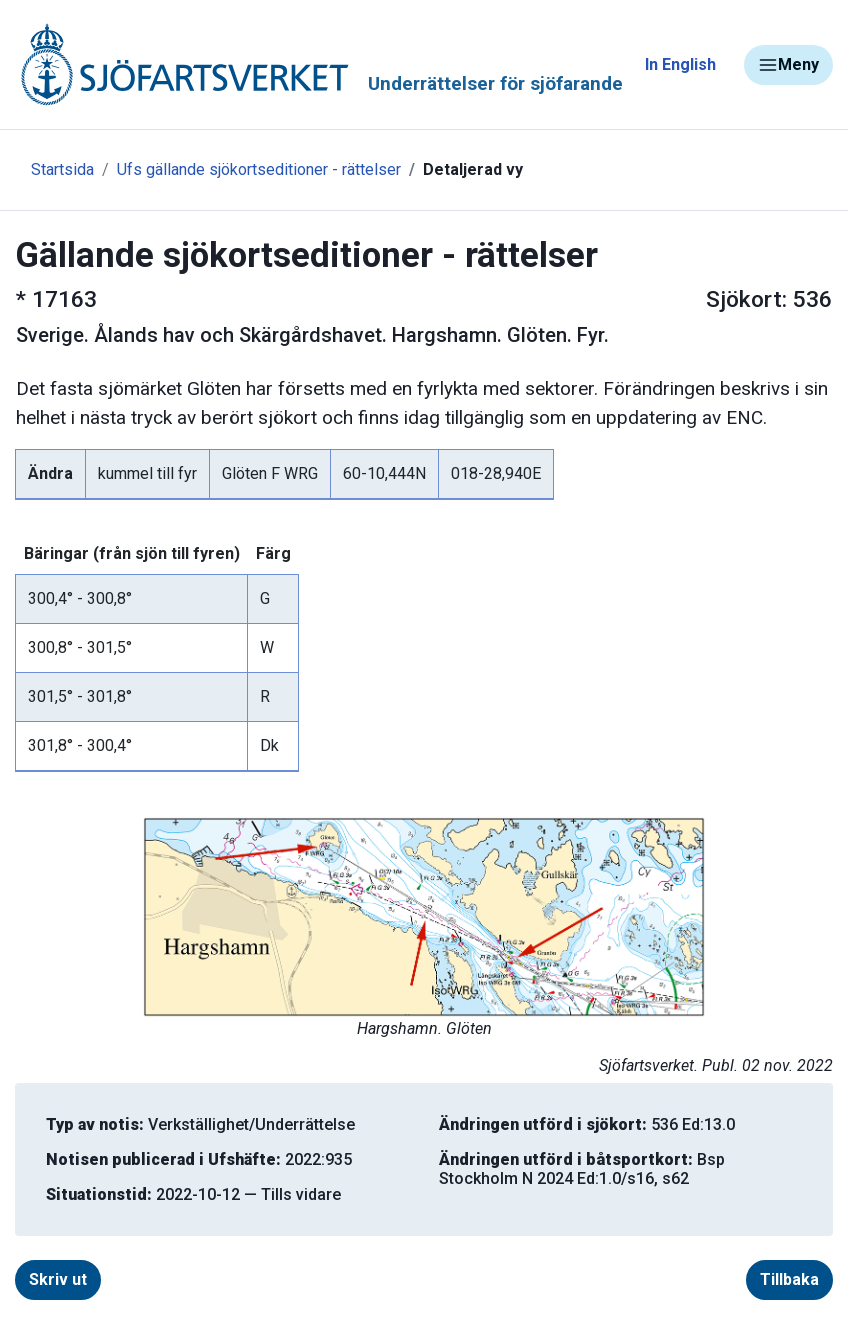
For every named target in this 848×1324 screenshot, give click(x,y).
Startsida (62, 169)
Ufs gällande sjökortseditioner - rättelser (259, 169)
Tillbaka (789, 1279)
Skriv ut (58, 1279)
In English (680, 64)
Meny (788, 65)
